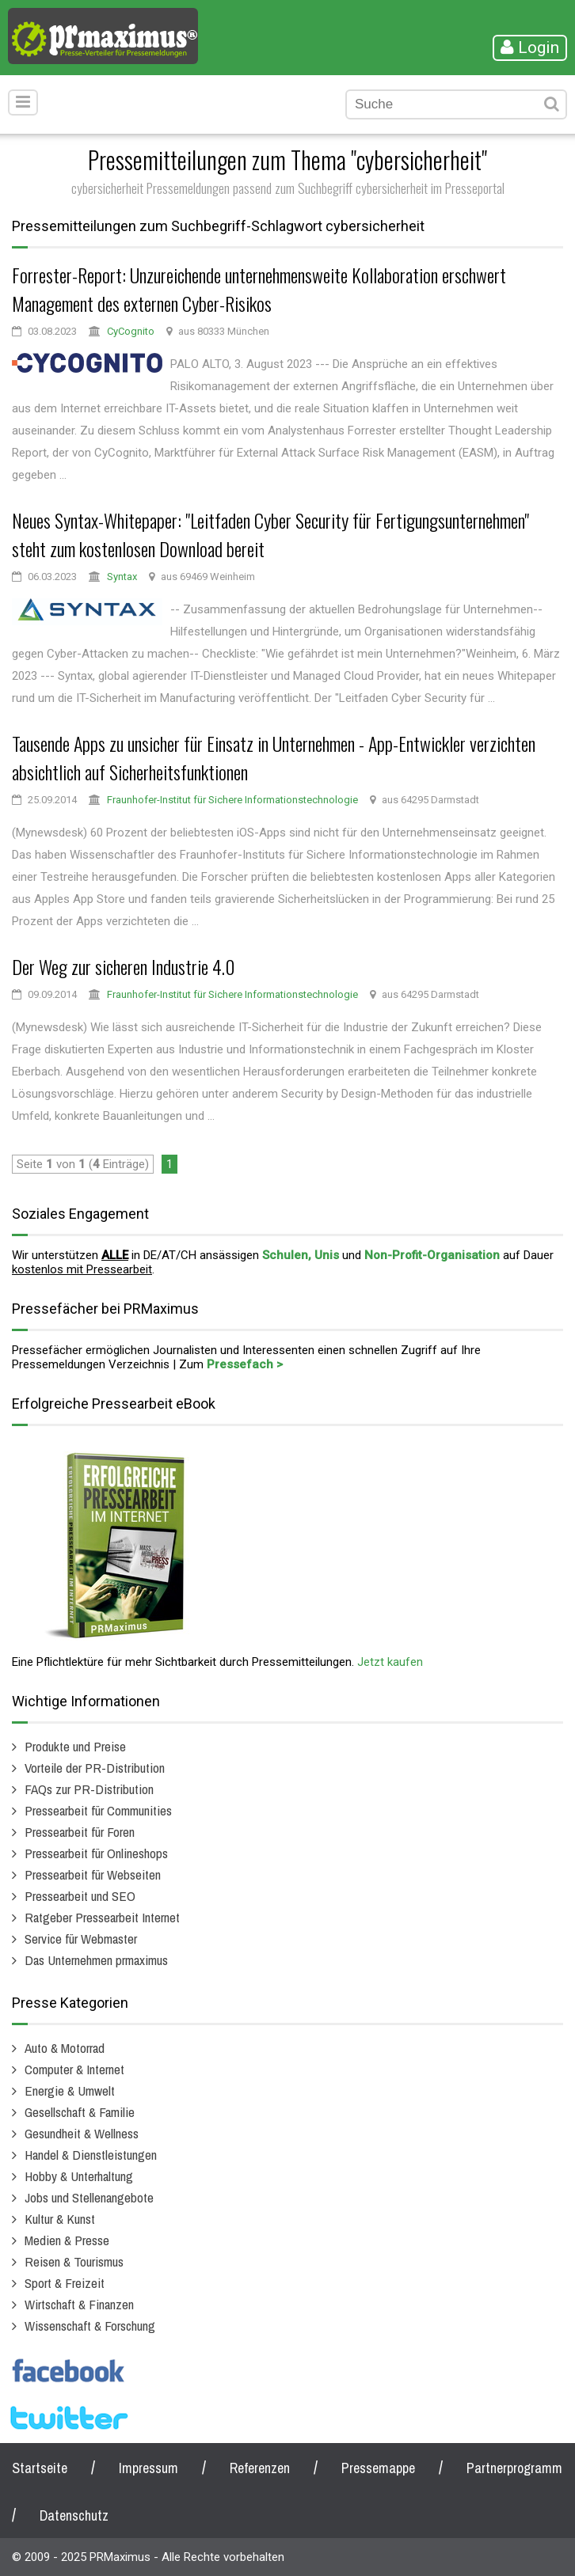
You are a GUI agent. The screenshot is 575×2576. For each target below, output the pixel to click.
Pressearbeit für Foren (80, 1832)
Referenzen (260, 2468)
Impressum (148, 2468)
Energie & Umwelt (70, 2090)
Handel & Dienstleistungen (91, 2154)
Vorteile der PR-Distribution (95, 1767)
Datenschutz (74, 2515)
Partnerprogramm (514, 2468)
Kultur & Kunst (60, 2219)
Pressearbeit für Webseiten (93, 1874)
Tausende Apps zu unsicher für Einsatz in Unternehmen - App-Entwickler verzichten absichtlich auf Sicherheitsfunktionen (273, 757)
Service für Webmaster (81, 1938)
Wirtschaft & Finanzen (79, 2304)
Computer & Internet (74, 2069)
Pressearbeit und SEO (80, 1896)
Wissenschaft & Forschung (90, 2325)
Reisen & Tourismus (74, 2261)
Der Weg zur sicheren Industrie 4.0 (123, 966)
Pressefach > (245, 1364)
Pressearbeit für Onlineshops (96, 1853)
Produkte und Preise (75, 1746)
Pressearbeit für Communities (98, 1810)
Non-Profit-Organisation (432, 1255)
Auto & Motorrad (65, 2048)
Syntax (122, 576)
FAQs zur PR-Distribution (89, 1789)
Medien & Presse (67, 2240)
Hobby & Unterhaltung (79, 2176)
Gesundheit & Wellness (82, 2133)
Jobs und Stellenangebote (89, 2197)
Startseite (39, 2468)
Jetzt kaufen (390, 1662)
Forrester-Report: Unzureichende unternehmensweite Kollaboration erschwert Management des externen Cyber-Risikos (259, 288)
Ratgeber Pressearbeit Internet (102, 1917)
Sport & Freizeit (65, 2283)
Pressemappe (378, 2468)
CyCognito (130, 331)
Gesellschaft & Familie (80, 2112)
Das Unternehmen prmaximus (96, 1960)
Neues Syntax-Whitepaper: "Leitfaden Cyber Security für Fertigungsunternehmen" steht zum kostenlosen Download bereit (270, 534)
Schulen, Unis (300, 1255)
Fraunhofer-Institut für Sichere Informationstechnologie (232, 800)
